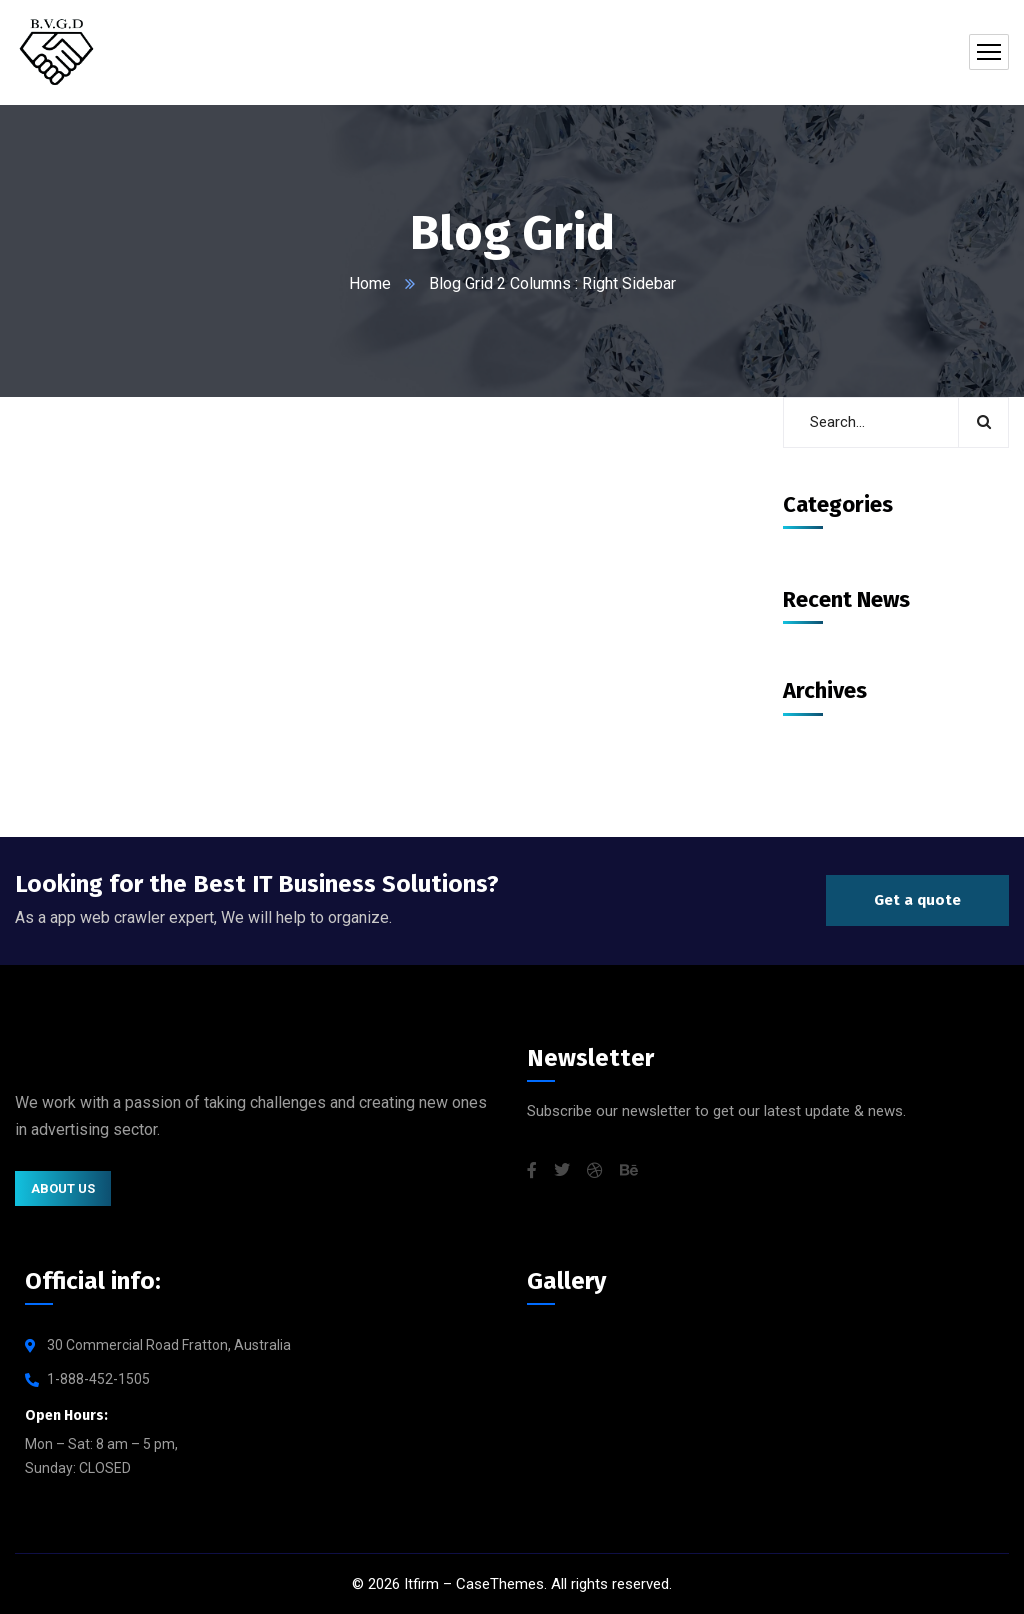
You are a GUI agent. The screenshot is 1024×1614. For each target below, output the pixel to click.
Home (370, 283)
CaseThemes (500, 1584)
